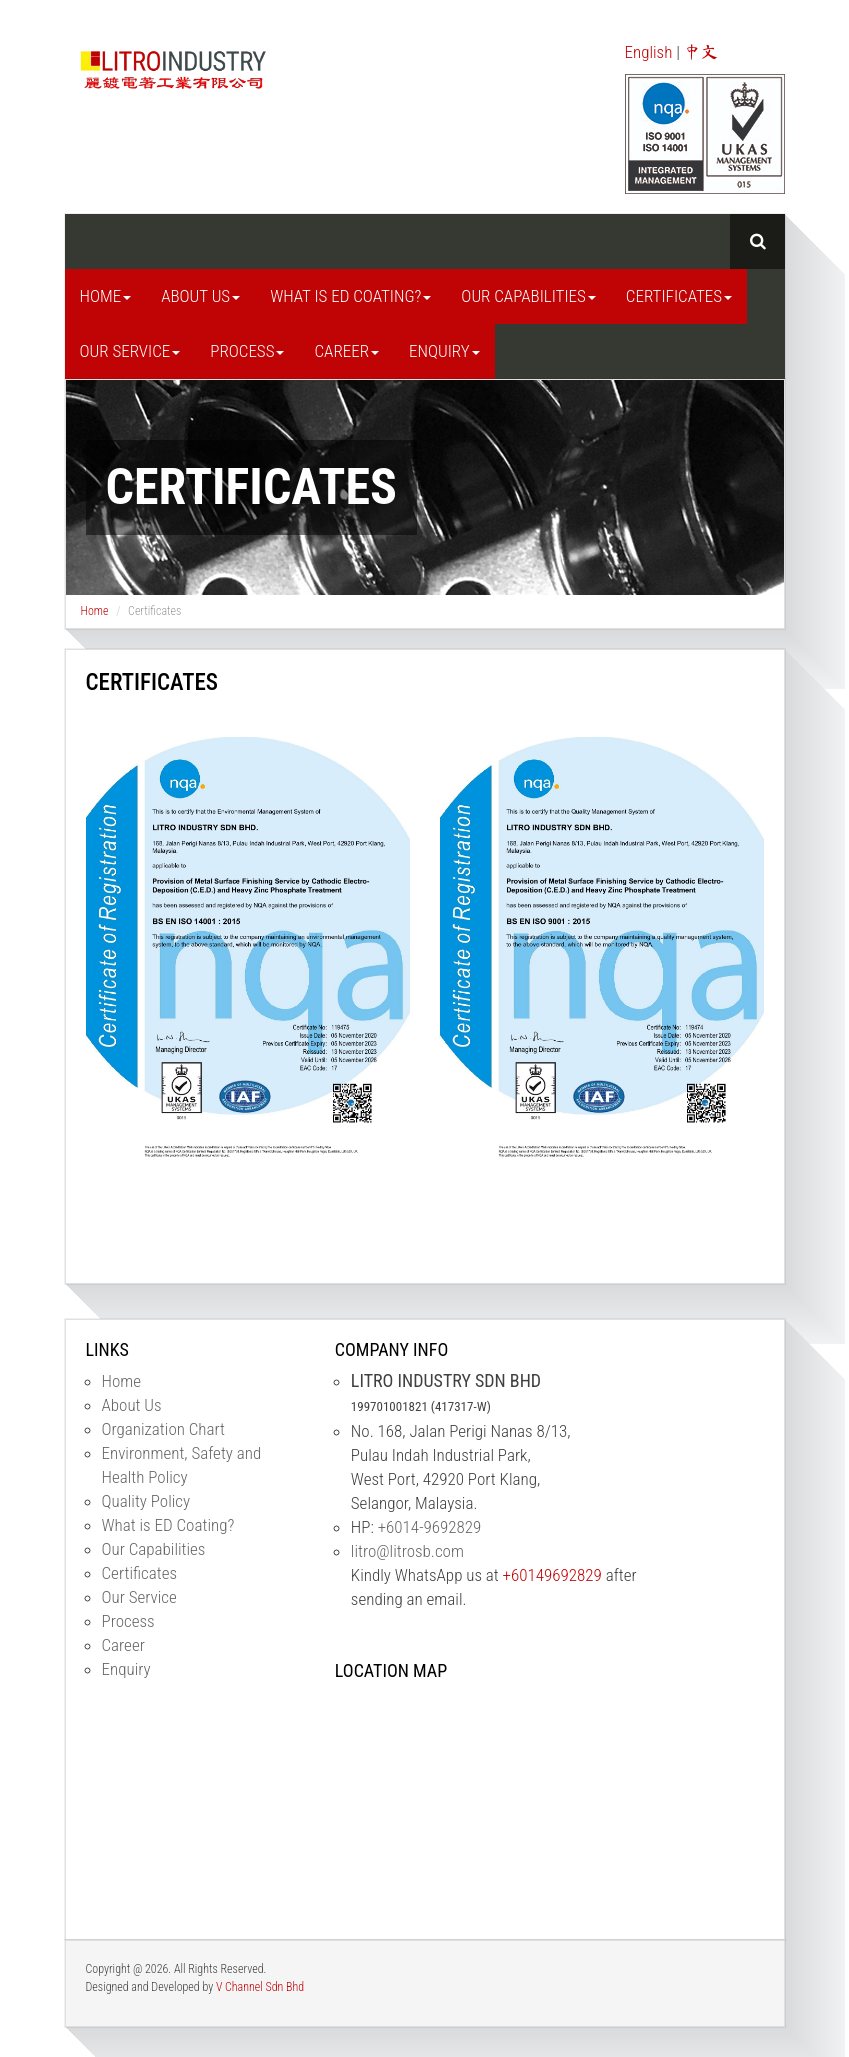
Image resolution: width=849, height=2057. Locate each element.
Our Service (130, 351)
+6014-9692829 (430, 1527)
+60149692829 (550, 1575)
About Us (200, 296)
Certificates (679, 296)
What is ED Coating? (350, 296)
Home (106, 296)
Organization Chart (164, 1429)
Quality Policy (146, 1501)
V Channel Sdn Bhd (260, 1987)
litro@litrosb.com (407, 1551)
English (649, 52)
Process (247, 351)
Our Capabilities (528, 296)
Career (346, 351)
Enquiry (444, 351)
